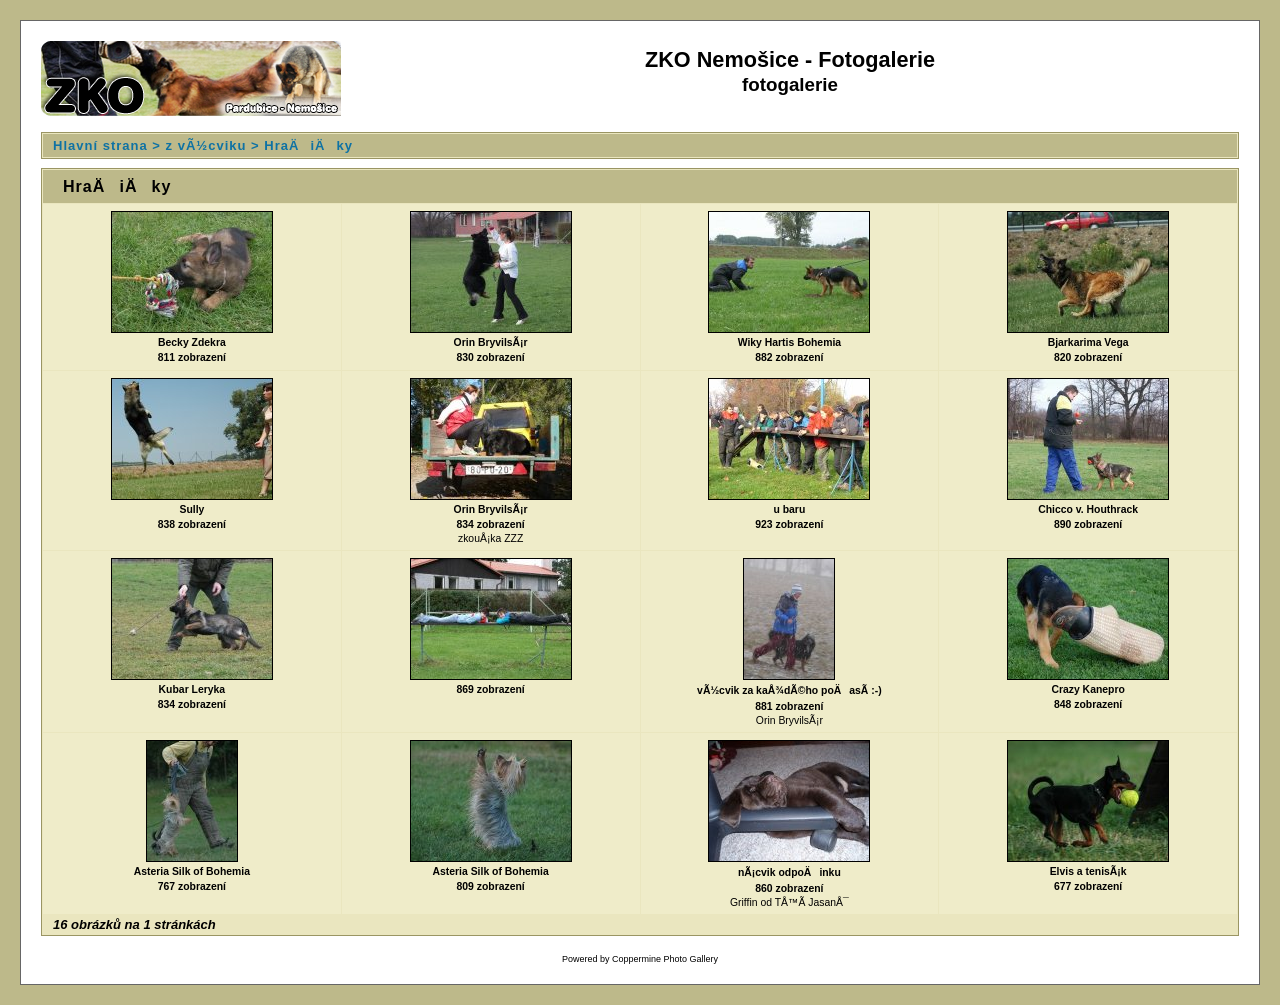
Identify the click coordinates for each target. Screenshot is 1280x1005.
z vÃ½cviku (206, 145)
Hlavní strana (100, 145)
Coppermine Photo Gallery (665, 959)
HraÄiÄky (308, 145)
